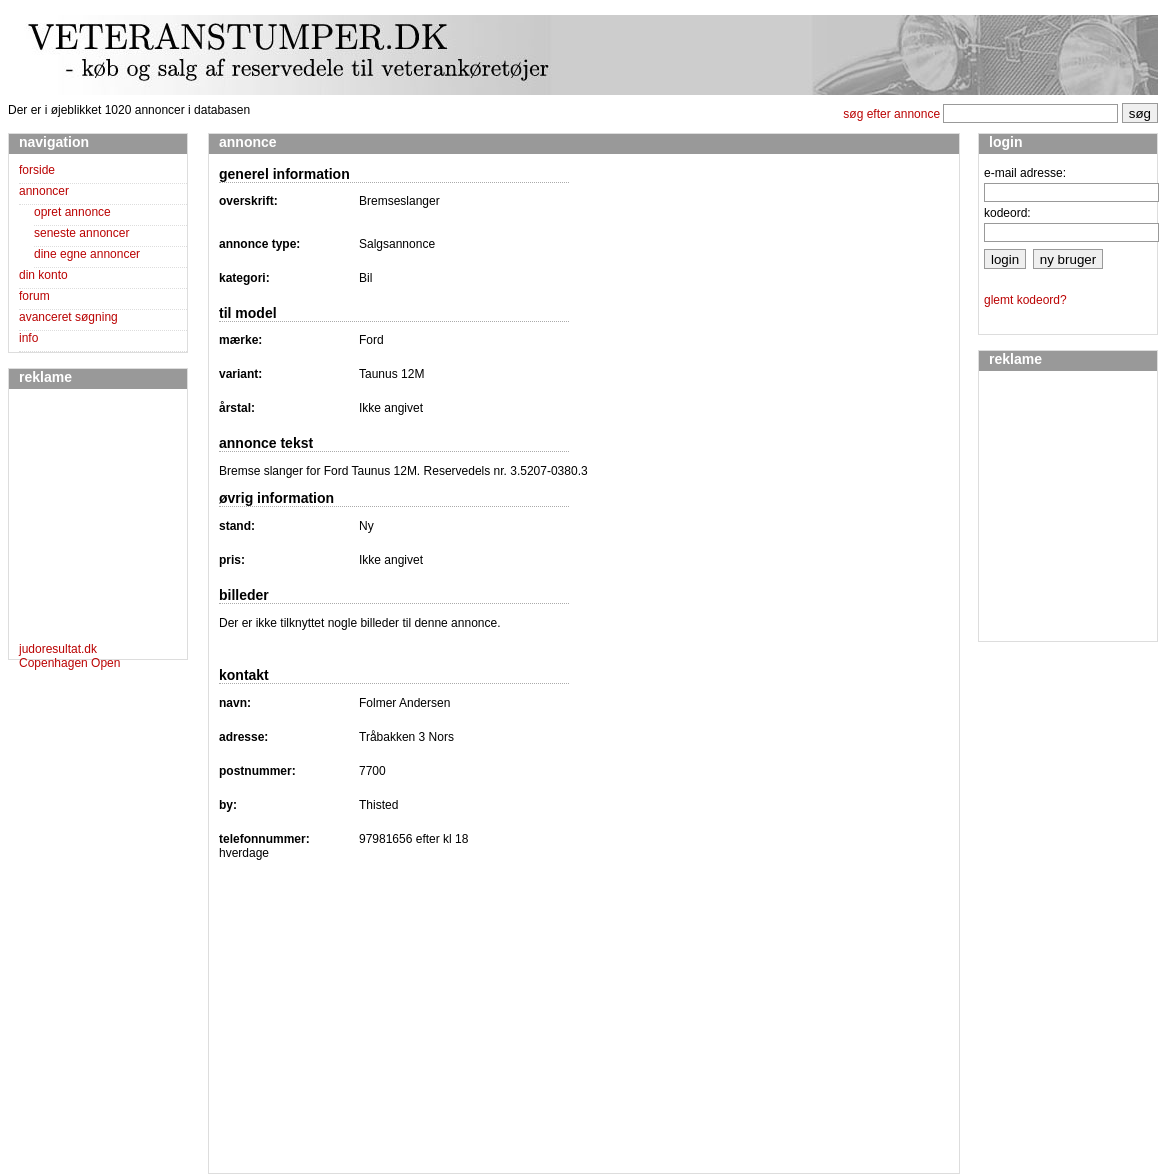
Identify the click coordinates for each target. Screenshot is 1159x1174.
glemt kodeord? (1025, 300)
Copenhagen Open (69, 663)
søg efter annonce (891, 114)
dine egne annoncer (87, 254)
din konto (43, 275)
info (28, 338)
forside (37, 170)
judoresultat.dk (58, 649)
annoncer (44, 191)
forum (34, 296)
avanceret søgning (68, 317)
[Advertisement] (79, 519)
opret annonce (72, 212)
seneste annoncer (81, 233)
